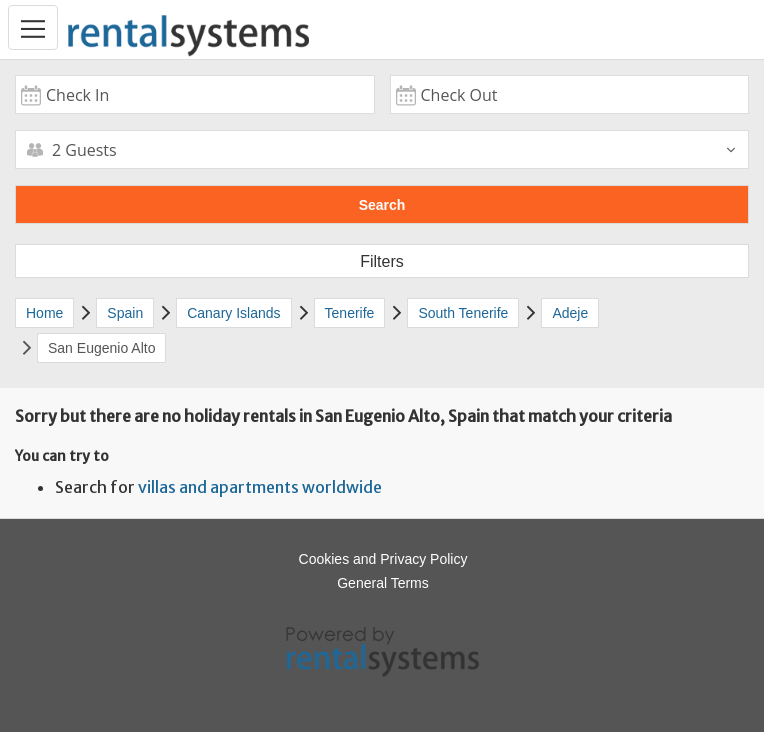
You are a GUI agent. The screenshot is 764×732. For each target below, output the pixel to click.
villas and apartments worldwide (260, 487)
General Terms (383, 583)
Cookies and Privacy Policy (383, 559)
